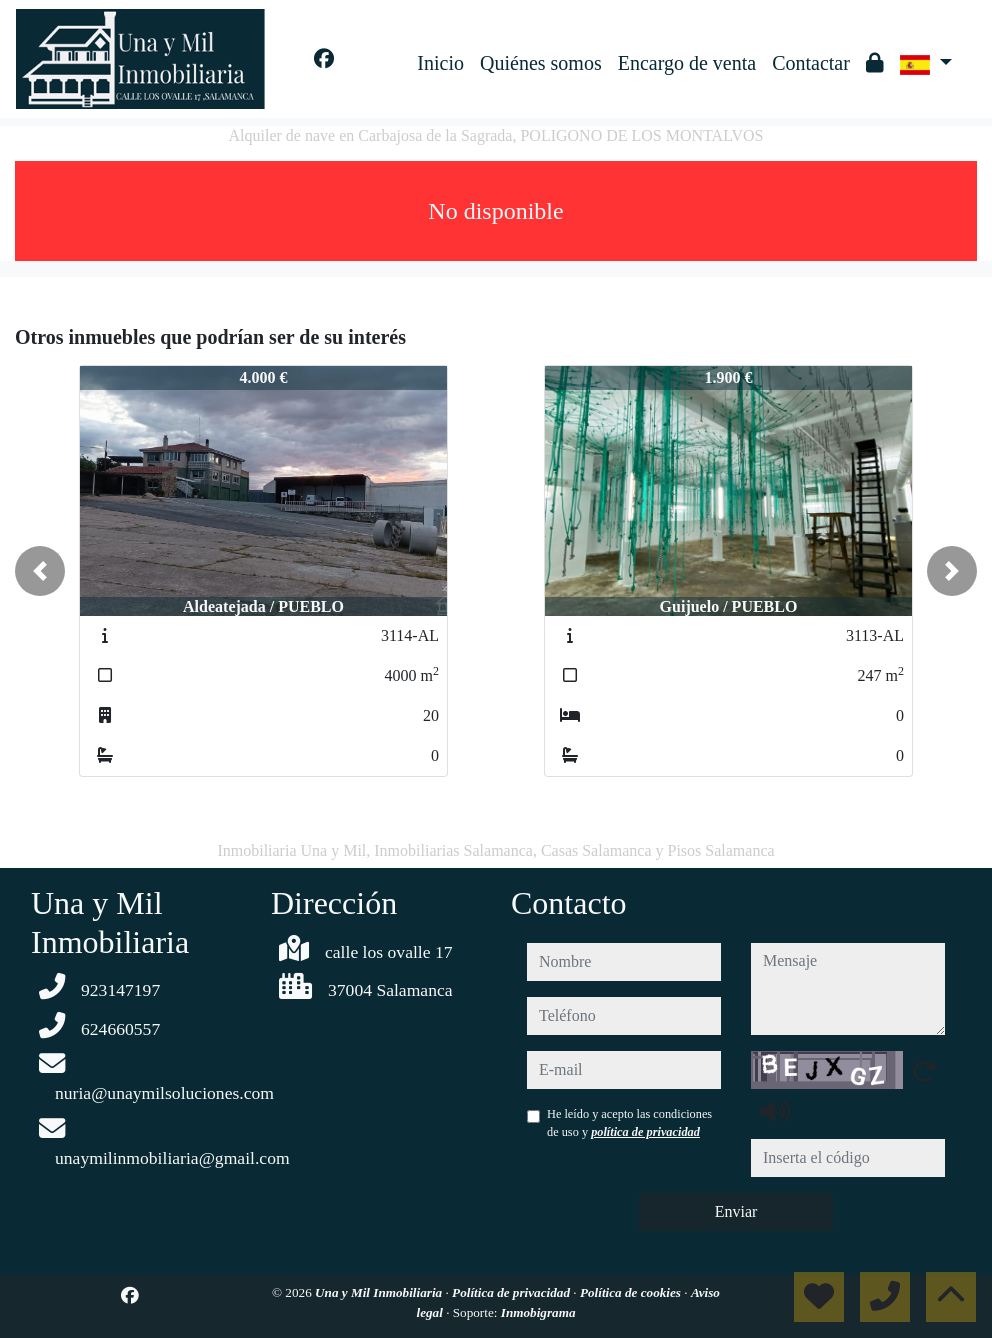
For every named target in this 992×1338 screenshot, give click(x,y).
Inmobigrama (538, 1312)
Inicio (440, 63)
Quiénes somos (541, 63)
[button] (40, 571)
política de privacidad (645, 1132)
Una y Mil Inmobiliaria (380, 1292)
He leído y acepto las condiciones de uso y (629, 1123)
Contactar (811, 63)
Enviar (736, 1211)
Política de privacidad (512, 1292)
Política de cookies (632, 1292)
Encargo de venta (687, 63)
